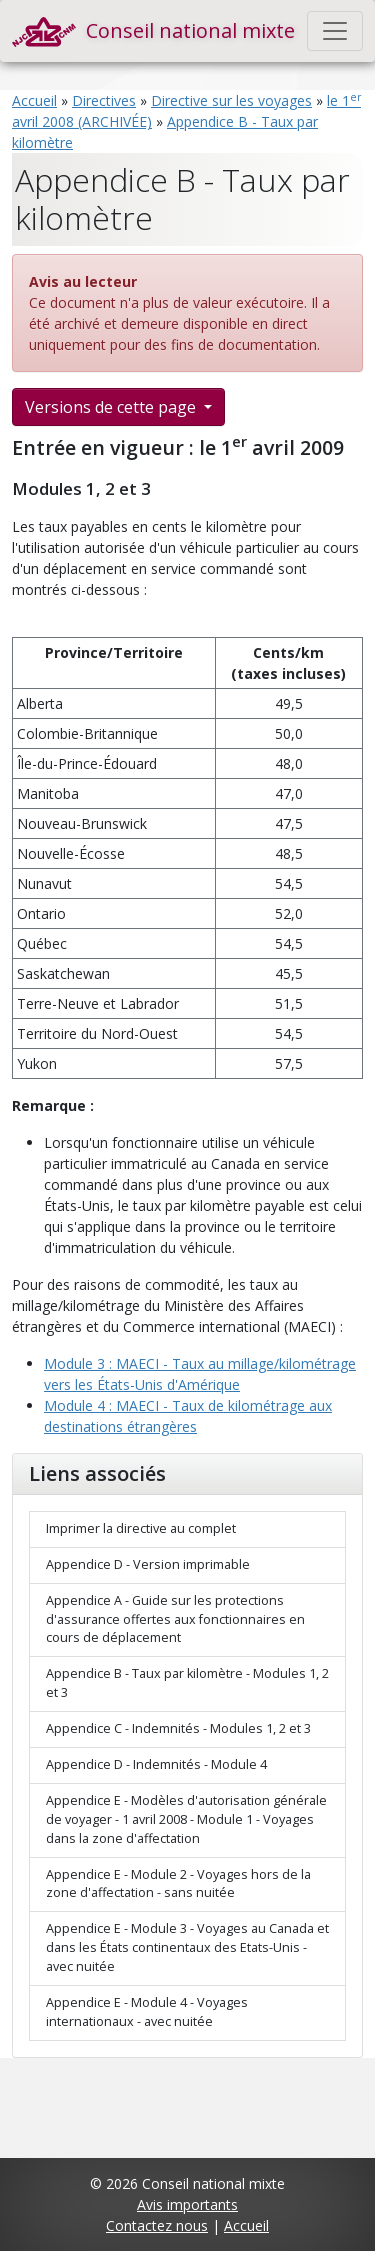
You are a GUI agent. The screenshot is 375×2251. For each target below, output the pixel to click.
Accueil (34, 100)
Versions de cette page (112, 407)
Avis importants (187, 2204)
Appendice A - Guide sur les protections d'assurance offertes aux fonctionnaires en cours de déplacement (175, 1619)
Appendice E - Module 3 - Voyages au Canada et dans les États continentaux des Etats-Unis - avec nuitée (187, 1947)
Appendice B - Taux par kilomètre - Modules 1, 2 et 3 (187, 1683)
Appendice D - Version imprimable (148, 1564)
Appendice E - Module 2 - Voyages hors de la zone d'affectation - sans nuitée (178, 1884)
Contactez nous (157, 2225)
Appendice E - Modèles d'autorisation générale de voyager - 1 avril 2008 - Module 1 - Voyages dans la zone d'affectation (186, 1819)
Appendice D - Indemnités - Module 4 (156, 1764)
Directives (104, 100)
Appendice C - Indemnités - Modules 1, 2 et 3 (178, 1728)
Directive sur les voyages (231, 100)
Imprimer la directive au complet (141, 1528)
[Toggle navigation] (335, 31)
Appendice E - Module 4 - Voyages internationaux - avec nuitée (147, 2012)
